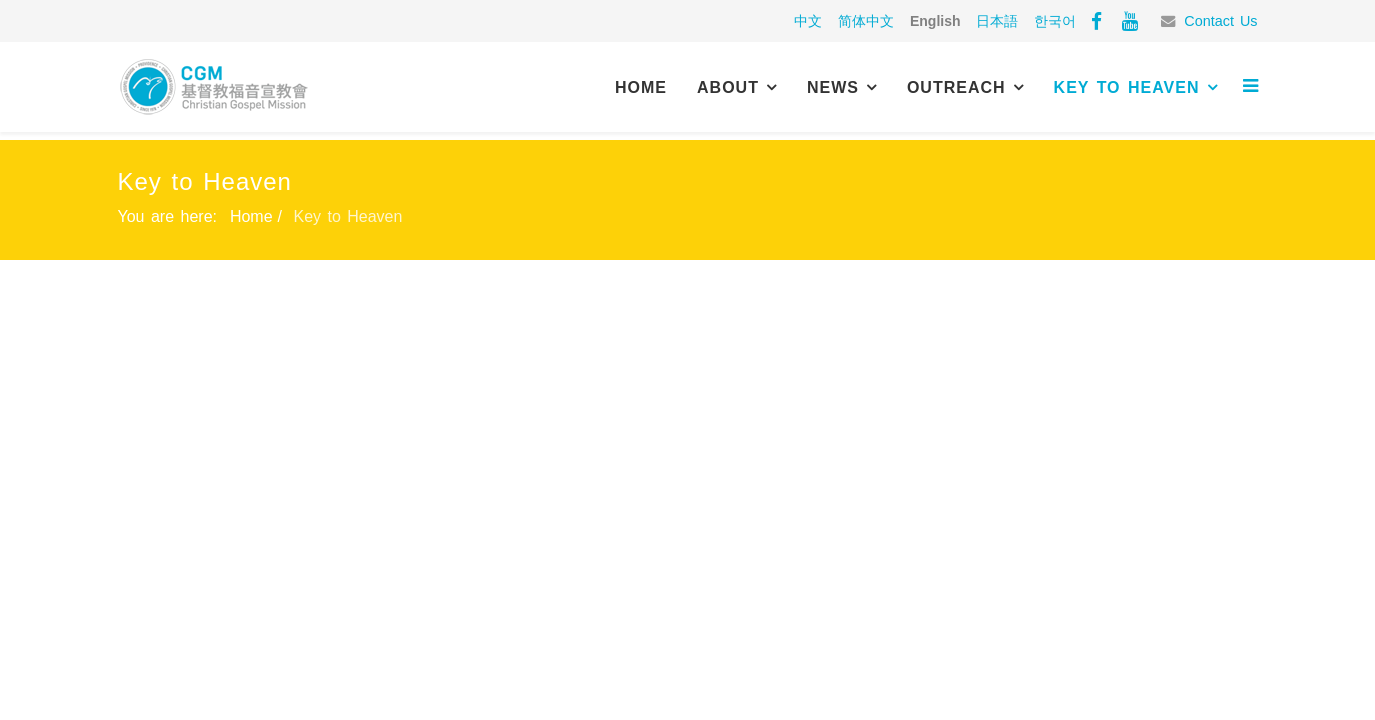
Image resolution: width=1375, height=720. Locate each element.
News (833, 87)
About (728, 87)
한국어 (1055, 21)
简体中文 (866, 21)
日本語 (997, 21)
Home (641, 87)
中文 (808, 21)
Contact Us (1220, 21)
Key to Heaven (1127, 87)
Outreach (956, 87)
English (935, 21)
